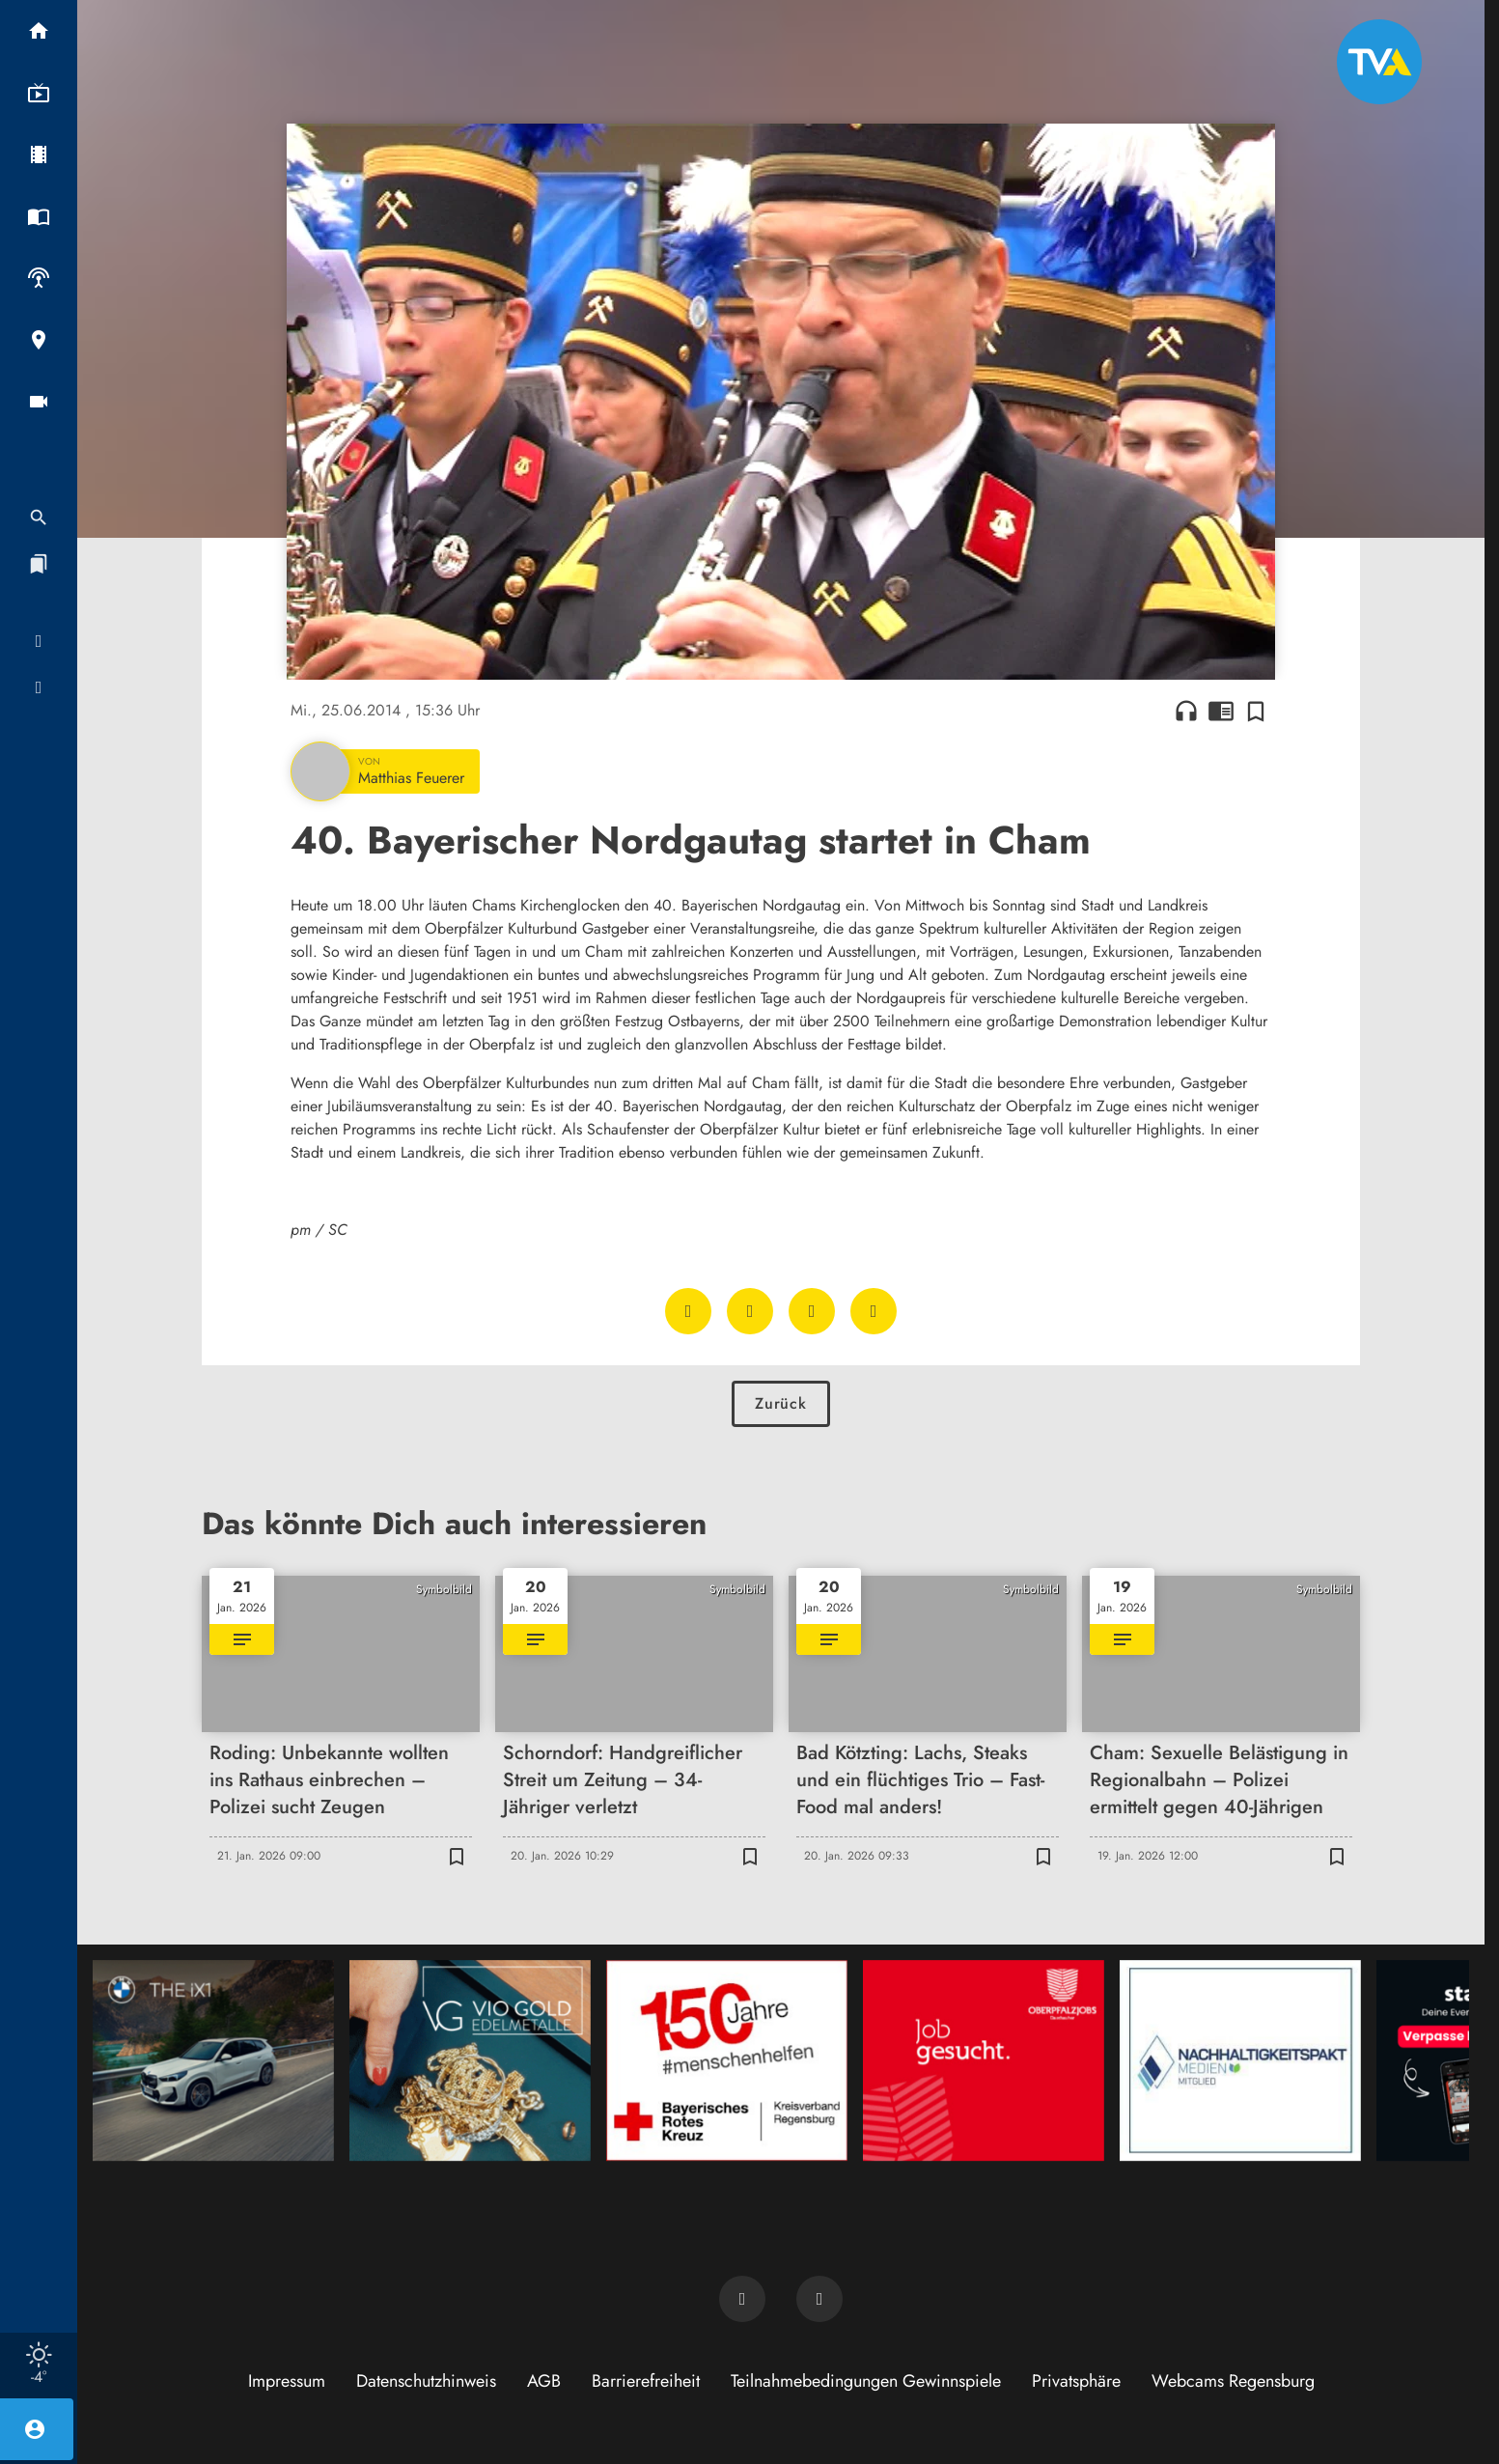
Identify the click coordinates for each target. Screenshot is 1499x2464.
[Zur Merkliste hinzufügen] (1255, 710)
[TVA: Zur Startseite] (1379, 61)
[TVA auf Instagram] (819, 2299)
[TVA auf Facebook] (742, 2299)
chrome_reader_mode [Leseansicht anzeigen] (1221, 710)
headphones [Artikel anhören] (1186, 710)
